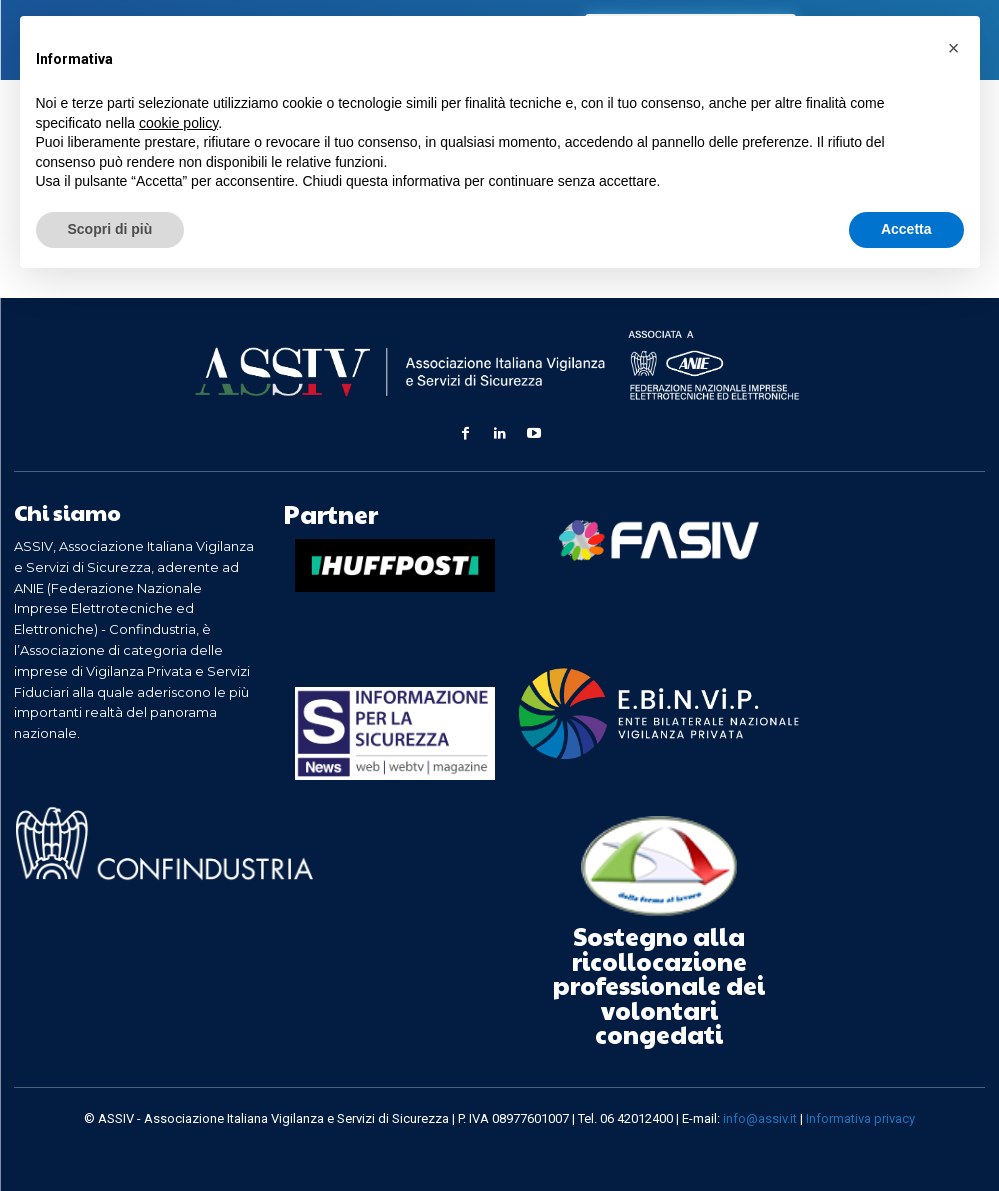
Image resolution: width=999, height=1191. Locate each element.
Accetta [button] (906, 229)
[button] (954, 48)
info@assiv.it (760, 1110)
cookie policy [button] (178, 123)
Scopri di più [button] (110, 229)
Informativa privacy (860, 1110)
